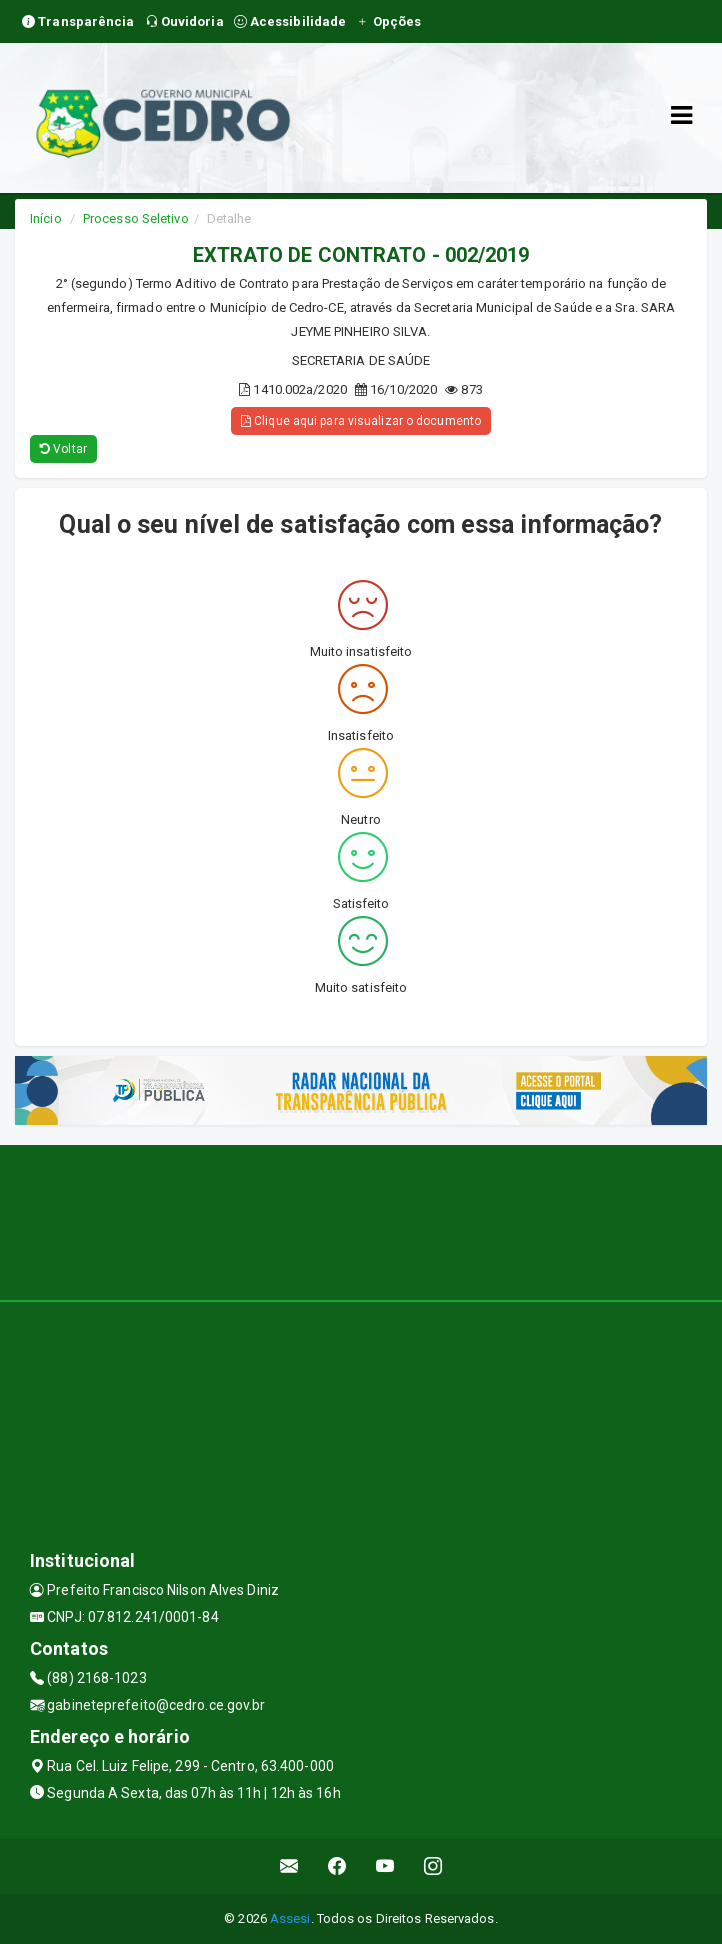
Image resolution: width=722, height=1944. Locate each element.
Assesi (290, 1918)
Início (46, 218)
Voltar (63, 449)
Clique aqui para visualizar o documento (361, 421)
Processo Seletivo (136, 218)
